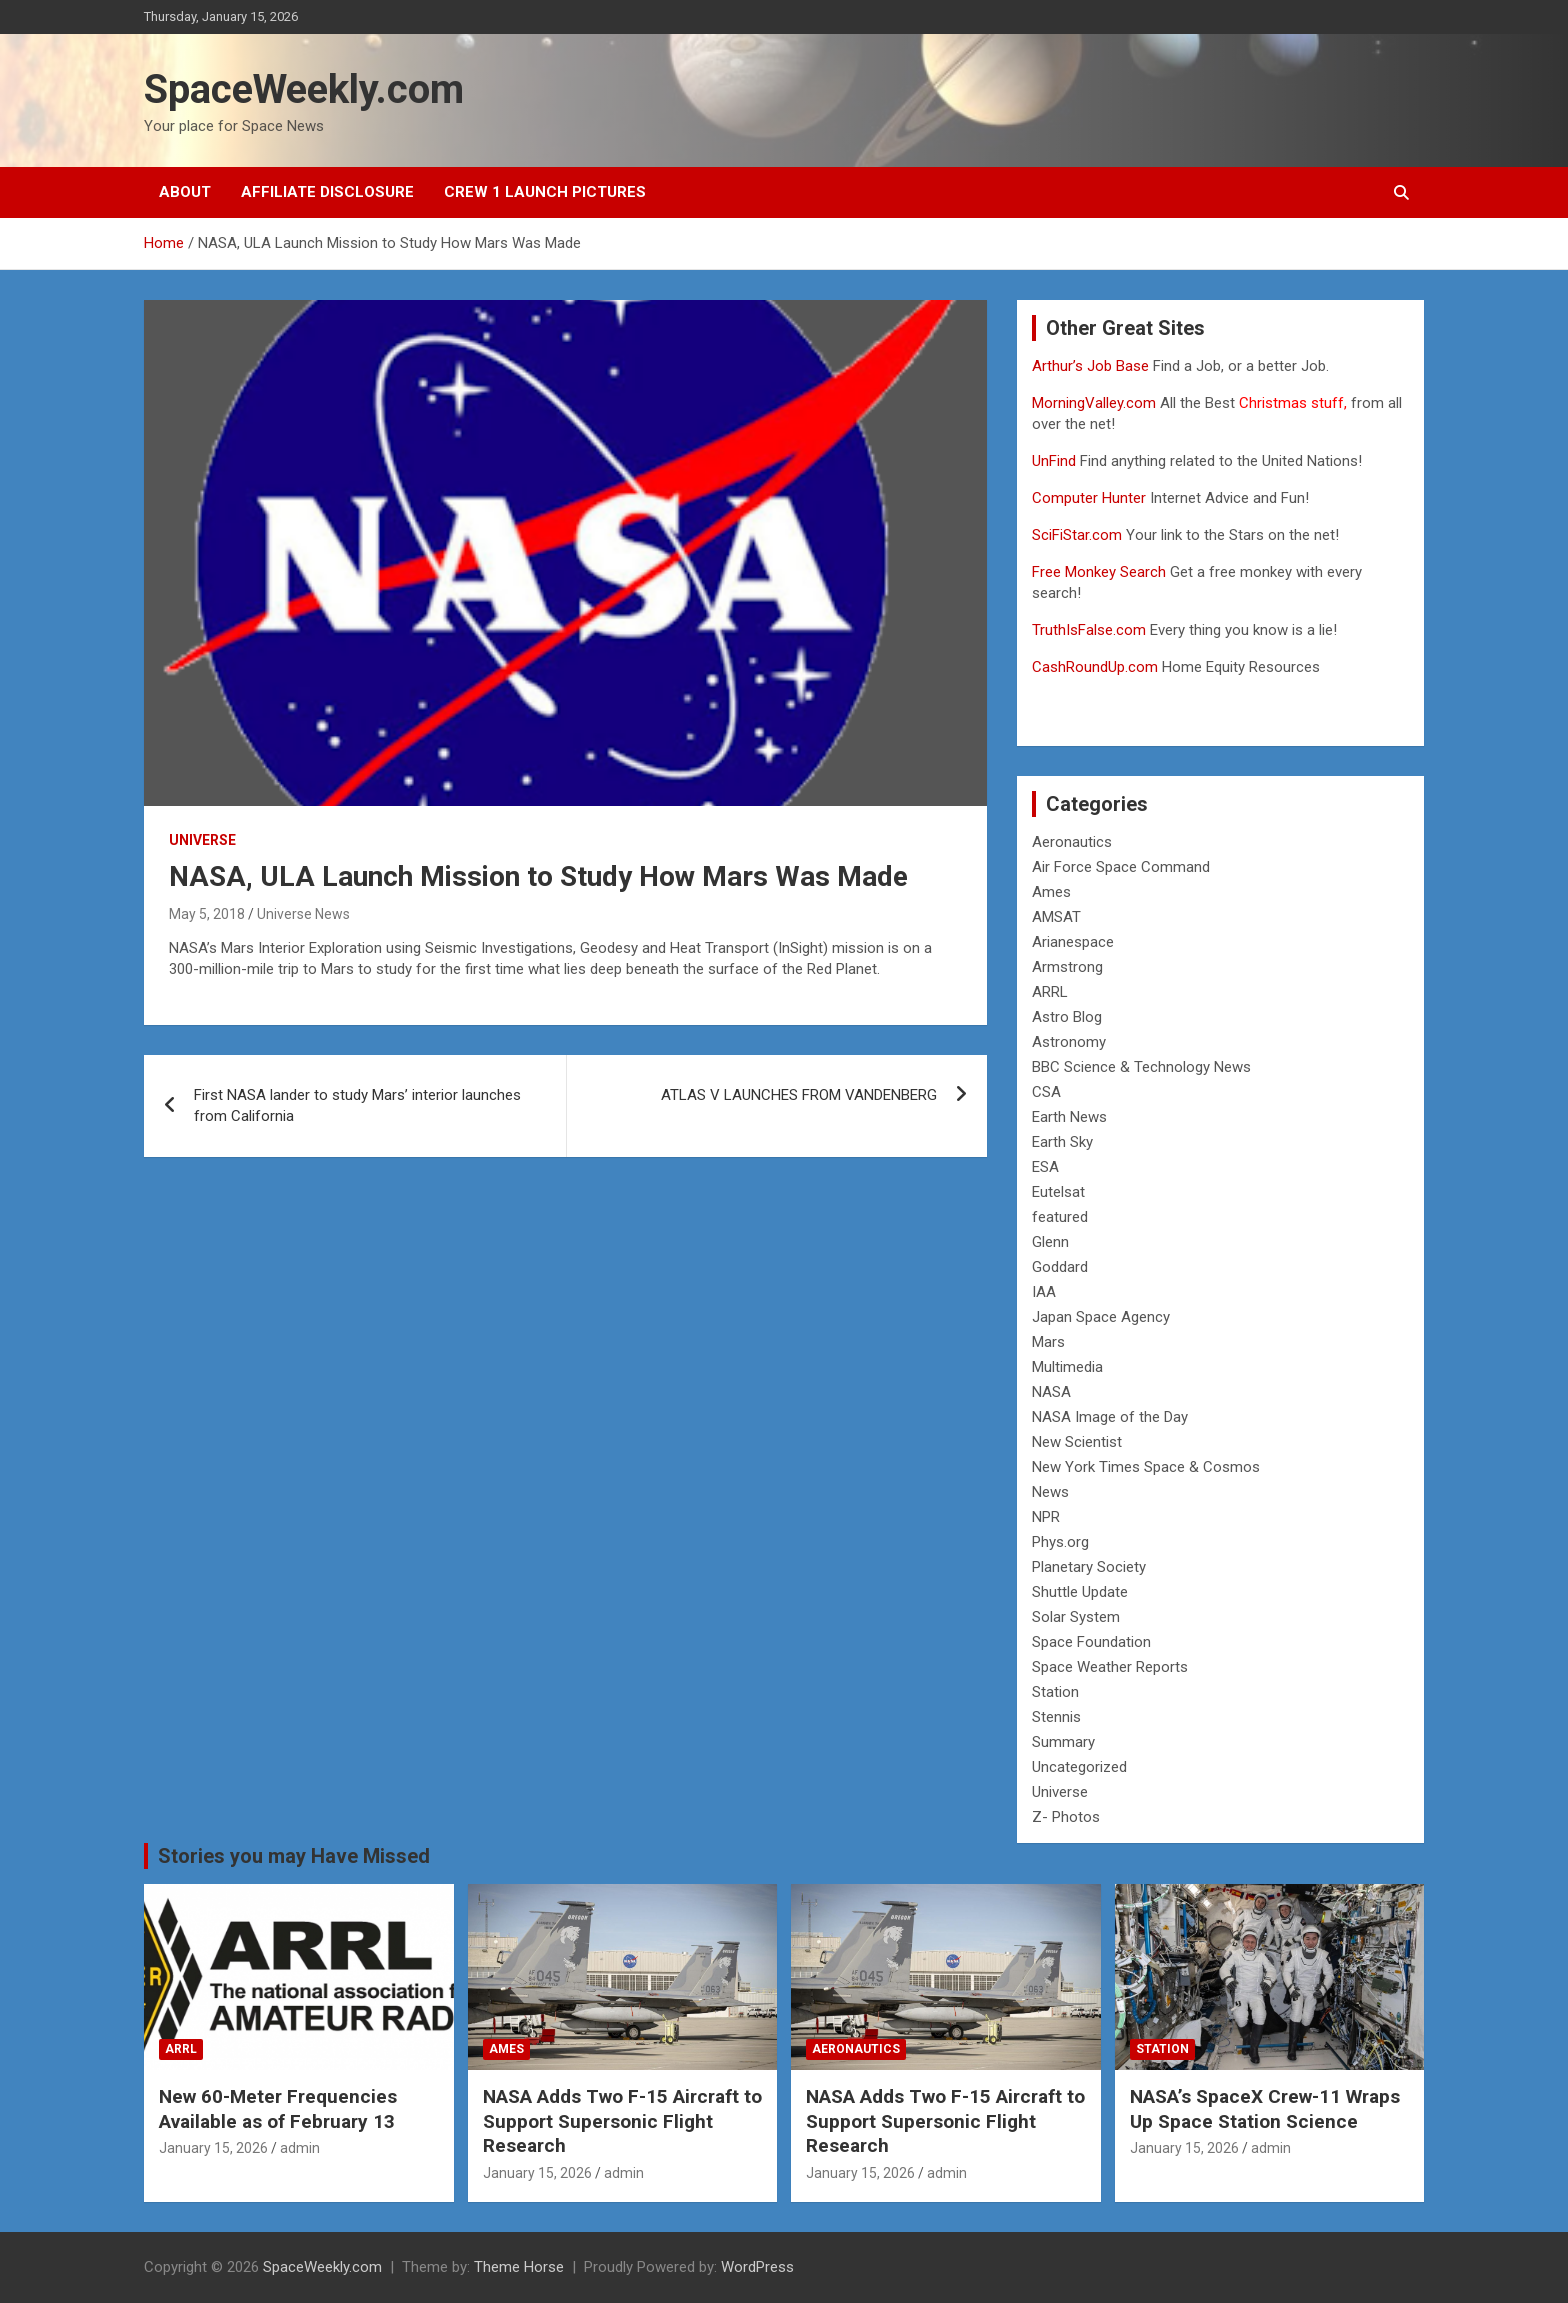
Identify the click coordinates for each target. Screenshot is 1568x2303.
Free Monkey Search (1099, 572)
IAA (1044, 1292)
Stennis (1056, 1717)
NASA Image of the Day (1110, 1417)
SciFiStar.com (1077, 535)
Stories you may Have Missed (294, 1856)
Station (1055, 1692)
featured (1060, 1217)
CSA (1046, 1092)
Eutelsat (1058, 1192)
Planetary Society (1089, 1567)
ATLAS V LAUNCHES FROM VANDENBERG (799, 1095)
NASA (1051, 1392)
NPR (1046, 1517)
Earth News (1069, 1117)
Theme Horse (519, 2267)
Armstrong (1067, 967)
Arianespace (1073, 942)
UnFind (1056, 461)
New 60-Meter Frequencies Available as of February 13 (278, 2109)
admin (300, 2148)
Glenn (1050, 1242)
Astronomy (1069, 1042)
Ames (1051, 892)
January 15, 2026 (213, 2148)
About (185, 192)
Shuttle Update (1080, 1592)
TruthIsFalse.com (1089, 630)
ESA (1045, 1167)
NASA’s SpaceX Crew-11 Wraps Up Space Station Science (1265, 2109)
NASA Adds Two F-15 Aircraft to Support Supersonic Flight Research (622, 2121)
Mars (1048, 1342)
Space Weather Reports (1110, 1667)
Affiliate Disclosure (327, 192)
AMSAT (1056, 917)
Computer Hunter (1089, 498)
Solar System (1076, 1617)
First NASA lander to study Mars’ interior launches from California (357, 1105)
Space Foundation (1091, 1642)
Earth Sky (1062, 1142)
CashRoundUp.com (1095, 667)
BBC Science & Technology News (1141, 1067)
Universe (202, 840)
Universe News (303, 914)
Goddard (1060, 1267)
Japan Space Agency (1101, 1317)
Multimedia (1067, 1367)
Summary (1063, 1742)
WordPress (757, 2267)
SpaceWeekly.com (304, 89)
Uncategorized (1079, 1767)
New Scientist (1077, 1442)
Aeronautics (1072, 842)
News (1050, 1492)
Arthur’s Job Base (1092, 366)
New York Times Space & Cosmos (1146, 1467)
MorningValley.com (1094, 403)
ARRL (1050, 992)
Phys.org (1060, 1542)
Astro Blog (1067, 1017)
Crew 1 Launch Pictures (545, 192)
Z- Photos (1066, 1817)
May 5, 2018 (207, 914)
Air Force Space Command (1121, 867)
